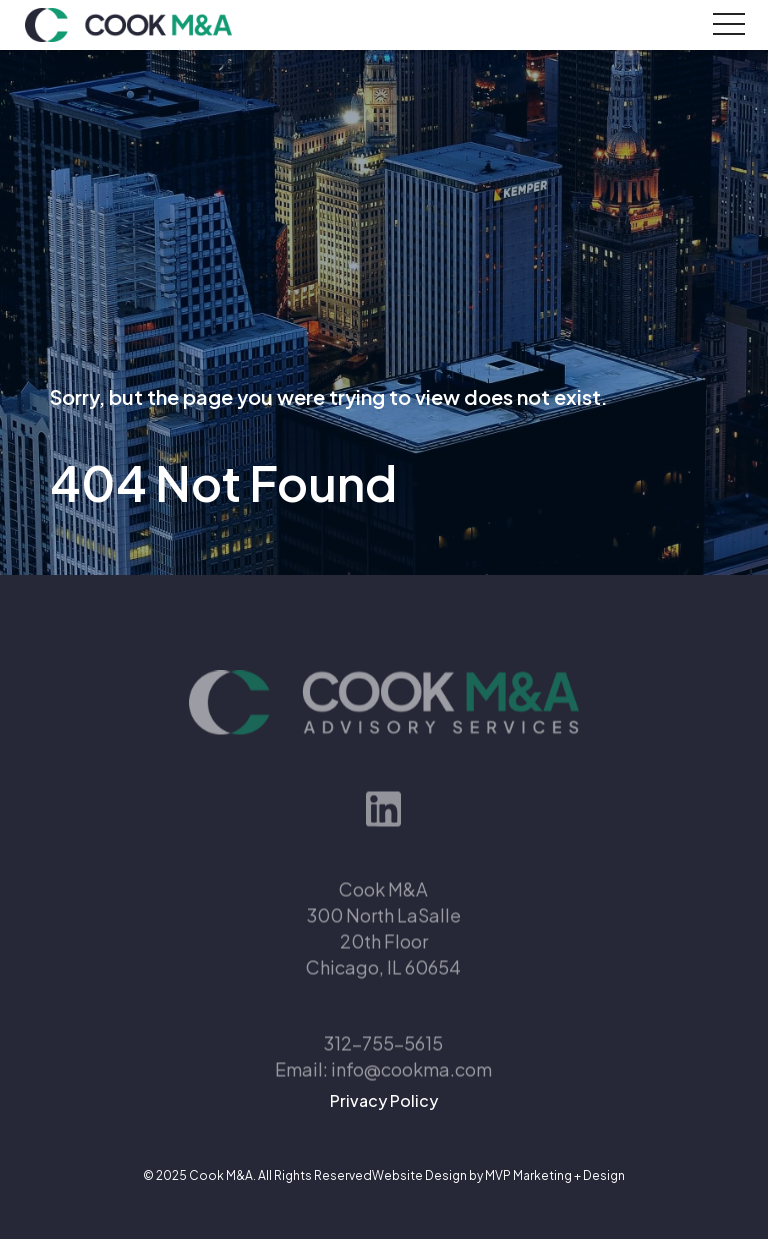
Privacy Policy (384, 1100)
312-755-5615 (383, 1056)
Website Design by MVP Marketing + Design (498, 1175)
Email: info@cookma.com (383, 1082)
